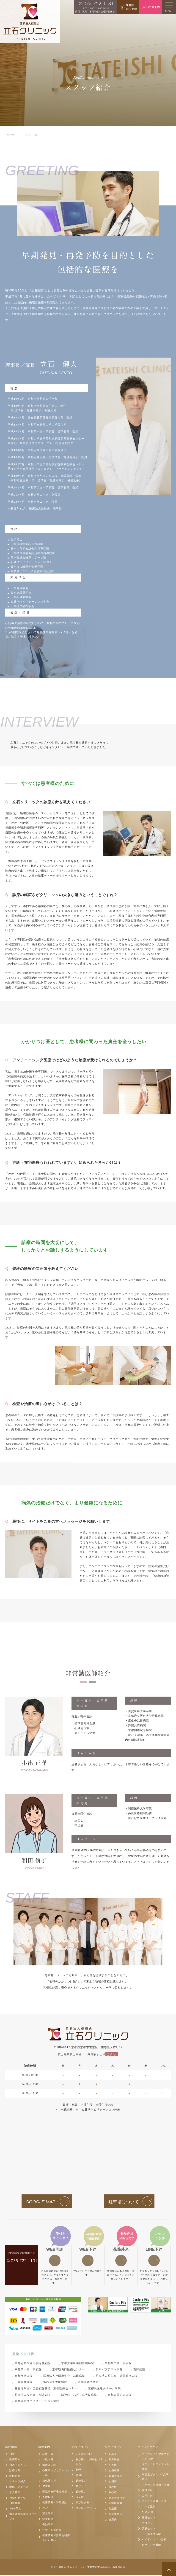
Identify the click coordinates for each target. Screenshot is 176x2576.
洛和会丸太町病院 (55, 2382)
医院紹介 (14, 2460)
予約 (87, 2249)
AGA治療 (147, 2512)
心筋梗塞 (114, 2471)
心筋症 (113, 2481)
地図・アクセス (19, 2487)
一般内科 (47, 2460)
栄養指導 (47, 2519)
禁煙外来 (47, 2514)
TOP (12, 2454)
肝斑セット (149, 2518)
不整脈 (113, 2465)
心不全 (113, 2454)
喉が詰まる (82, 2503)
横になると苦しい (87, 2508)
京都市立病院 (24, 2376)
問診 (54, 2249)
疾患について (113, 2447)
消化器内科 (49, 2481)
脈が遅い (81, 2492)
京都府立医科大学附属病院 (32, 2363)
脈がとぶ (81, 2486)
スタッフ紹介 (17, 2481)
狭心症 (113, 2492)
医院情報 (11, 2447)
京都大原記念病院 (120, 2395)
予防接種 (47, 2497)
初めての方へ (17, 2465)
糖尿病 (113, 2520)
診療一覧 (47, 2454)
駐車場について (123, 2201)
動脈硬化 (114, 2460)
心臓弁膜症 (115, 2476)
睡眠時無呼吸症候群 (54, 2492)
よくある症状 (84, 2454)
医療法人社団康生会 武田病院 (64, 2376)
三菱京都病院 (24, 2382)
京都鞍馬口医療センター (68, 2369)
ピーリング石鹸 (151, 2545)
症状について (80, 2447)
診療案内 (44, 2447)
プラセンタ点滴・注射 (155, 2485)
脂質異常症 (115, 2514)
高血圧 (113, 2509)
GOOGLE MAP (40, 2201)
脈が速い (81, 2481)
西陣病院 (139, 2369)
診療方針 (14, 2471)
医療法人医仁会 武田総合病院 (117, 2376)
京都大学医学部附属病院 (77, 2363)
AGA (45, 2508)
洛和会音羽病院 (88, 2382)
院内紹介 (14, 2476)
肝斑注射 (147, 2490)
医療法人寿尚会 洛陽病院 (32, 2395)
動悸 (78, 2470)
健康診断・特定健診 (54, 2503)
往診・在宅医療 (52, 2530)
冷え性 (80, 2497)
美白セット (149, 2523)
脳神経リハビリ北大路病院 (79, 2395)
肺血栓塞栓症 (117, 2498)
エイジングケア (148, 2447)
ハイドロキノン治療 (154, 2539)
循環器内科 (49, 2465)
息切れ (80, 2475)
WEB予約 (15, 2509)
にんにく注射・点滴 (154, 2501)
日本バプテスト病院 (109, 2369)
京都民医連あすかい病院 (104, 2388)
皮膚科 (46, 2486)
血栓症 (113, 2487)
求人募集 (14, 2492)
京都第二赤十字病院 (118, 2363)
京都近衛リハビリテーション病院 (37, 2401)
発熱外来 (121, 2249)
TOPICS (14, 2503)
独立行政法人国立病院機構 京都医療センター (46, 2388)
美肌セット (149, 2528)
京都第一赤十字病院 (28, 2369)
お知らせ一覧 (17, 2498)
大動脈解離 (115, 2503)
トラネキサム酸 (151, 2534)
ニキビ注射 (149, 2507)
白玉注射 (147, 2496)
